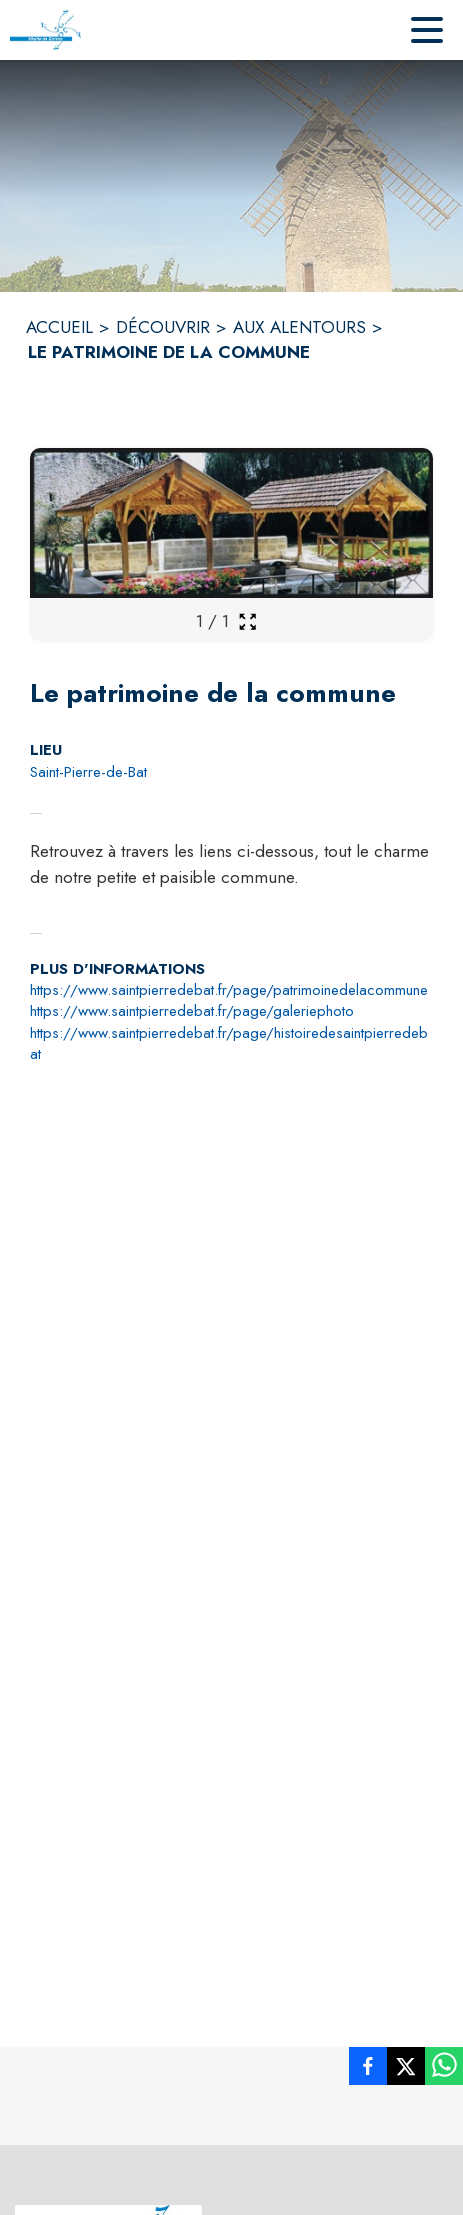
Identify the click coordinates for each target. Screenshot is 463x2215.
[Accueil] (45, 30)
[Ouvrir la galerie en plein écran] (247, 621)
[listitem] (368, 2070)
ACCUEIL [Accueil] (59, 327)
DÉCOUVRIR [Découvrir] (163, 327)
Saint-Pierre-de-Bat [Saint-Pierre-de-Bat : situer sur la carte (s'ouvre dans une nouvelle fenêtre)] (88, 772)
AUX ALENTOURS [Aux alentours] (299, 327)
